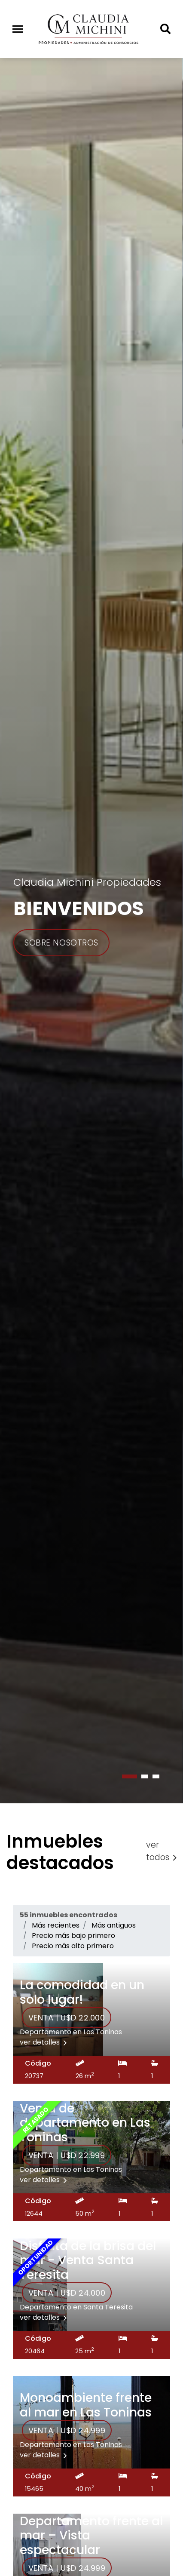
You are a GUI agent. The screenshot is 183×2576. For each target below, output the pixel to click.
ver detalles (43, 2042)
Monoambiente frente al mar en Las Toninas (86, 2405)
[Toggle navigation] (18, 29)
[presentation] (1, 1808)
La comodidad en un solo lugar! (82, 1992)
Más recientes (55, 1925)
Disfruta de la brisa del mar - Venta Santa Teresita (88, 2260)
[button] (129, 1776)
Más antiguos (114, 1925)
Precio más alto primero (73, 1946)
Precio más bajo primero (73, 1935)
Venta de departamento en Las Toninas (85, 2123)
